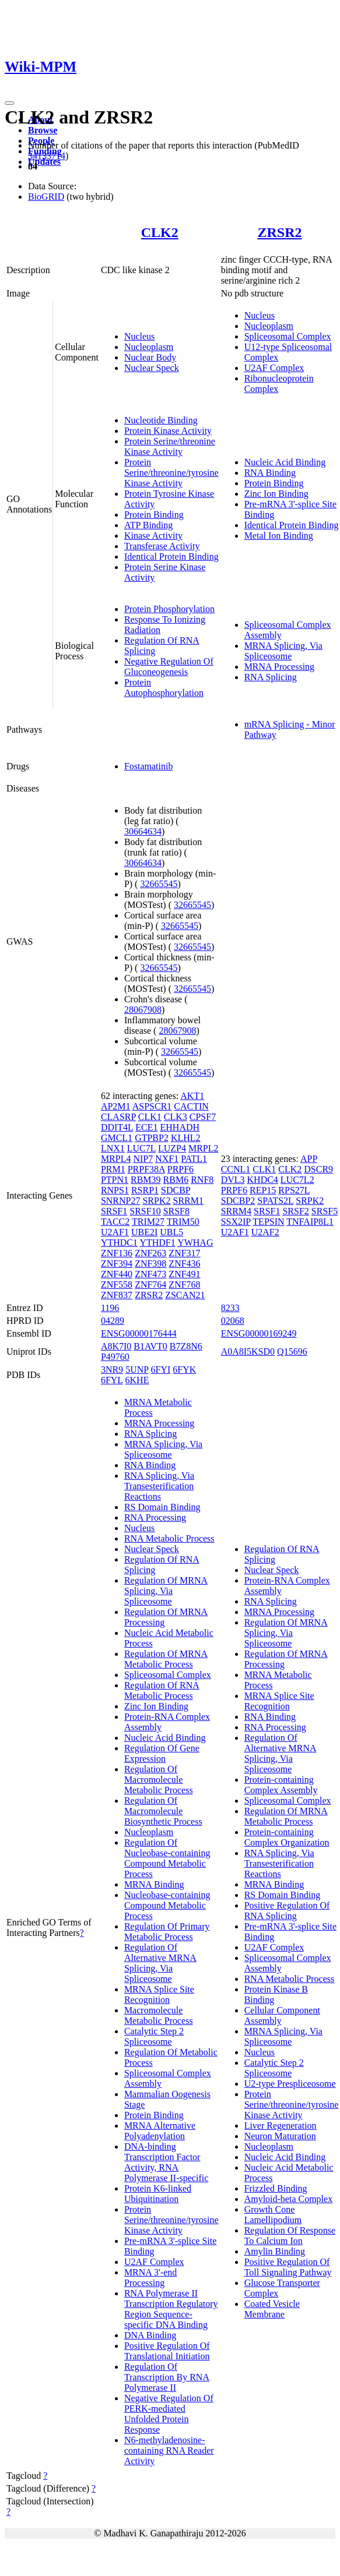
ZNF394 (116, 1263)
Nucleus (139, 336)
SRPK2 (156, 1201)
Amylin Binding (274, 2251)
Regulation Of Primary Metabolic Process (167, 1931)
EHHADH (180, 1127)
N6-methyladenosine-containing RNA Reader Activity (169, 2450)
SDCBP (175, 1190)
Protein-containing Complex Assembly (281, 1785)
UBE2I (144, 1232)
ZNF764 (150, 1284)
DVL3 (233, 1180)
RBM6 (176, 1180)
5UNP (136, 1369)
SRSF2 (295, 1211)
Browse (42, 130)
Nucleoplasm (148, 347)
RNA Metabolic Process (169, 1538)
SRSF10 (144, 1211)
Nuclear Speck (151, 368)
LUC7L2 (297, 1180)
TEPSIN (268, 1222)
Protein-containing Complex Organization (287, 1837)
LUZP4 (172, 1148)
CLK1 (150, 1117)
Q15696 (292, 1351)
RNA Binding (270, 473)
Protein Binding (154, 515)
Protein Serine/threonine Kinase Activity (169, 446)
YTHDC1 (119, 1243)
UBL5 (171, 1232)
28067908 (143, 1010)
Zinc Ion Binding (276, 494)
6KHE (137, 1380)
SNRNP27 (121, 1201)
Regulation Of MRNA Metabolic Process (166, 1659)
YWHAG (195, 1243)
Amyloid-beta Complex (288, 2199)
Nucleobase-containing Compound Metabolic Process (167, 1905)
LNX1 (113, 1148)
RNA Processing (155, 1517)
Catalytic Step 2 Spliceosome (154, 2036)
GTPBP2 (152, 1138)
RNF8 (202, 1180)
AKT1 (192, 1096)
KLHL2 (186, 1138)
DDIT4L (117, 1127)
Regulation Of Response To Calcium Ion (289, 2235)
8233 (230, 1308)
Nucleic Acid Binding (285, 462)
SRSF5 (324, 1211)
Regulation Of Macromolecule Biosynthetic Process (163, 1811)
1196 (110, 1308)
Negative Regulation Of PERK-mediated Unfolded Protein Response (168, 2413)
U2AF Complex (274, 368)
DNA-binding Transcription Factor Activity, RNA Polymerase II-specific (166, 2162)
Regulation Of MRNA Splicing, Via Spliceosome (166, 1590)
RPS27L (294, 1190)
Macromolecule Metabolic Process (158, 2015)
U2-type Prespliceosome (290, 2084)
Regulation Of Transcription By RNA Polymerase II (166, 2377)
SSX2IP (236, 1222)
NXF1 (166, 1159)
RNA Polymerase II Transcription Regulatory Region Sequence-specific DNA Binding (171, 2309)
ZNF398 (150, 1263)
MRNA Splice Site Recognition (159, 1994)
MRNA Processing (279, 667)
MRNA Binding (154, 1884)
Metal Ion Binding (278, 535)
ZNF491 (184, 1274)
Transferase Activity (162, 546)
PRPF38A (146, 1169)
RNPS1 (115, 1190)
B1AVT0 (150, 1346)
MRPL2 (203, 1148)
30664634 (143, 831)
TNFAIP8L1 (310, 1222)
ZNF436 (184, 1263)
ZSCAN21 (185, 1295)
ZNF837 (116, 1295)
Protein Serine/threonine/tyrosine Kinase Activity (171, 472)
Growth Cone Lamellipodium (273, 2214)
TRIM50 (183, 1222)
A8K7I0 (116, 1346)
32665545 (158, 884)
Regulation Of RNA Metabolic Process (161, 1690)
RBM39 (146, 1180)
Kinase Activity (153, 535)
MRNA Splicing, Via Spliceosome (283, 651)
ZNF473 (150, 1274)
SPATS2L (275, 1201)
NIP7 (143, 1159)
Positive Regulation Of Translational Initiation (167, 2351)
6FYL (112, 1380)
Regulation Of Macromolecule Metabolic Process (158, 1779)
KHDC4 (262, 1180)
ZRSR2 (279, 232)
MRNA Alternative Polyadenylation (159, 2131)
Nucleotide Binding (161, 420)
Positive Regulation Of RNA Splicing (287, 1910)
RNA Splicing (270, 677)
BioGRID (46, 197)
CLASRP (118, 1117)
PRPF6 (180, 1169)
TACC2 (115, 1222)
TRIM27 (148, 1222)
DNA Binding (150, 2335)
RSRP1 (145, 1190)
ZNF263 (150, 1253)
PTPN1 (114, 1180)
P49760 (115, 1357)
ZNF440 (116, 1274)
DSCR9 (318, 1169)
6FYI (161, 1369)
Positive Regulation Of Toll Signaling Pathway (288, 2267)
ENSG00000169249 (259, 1333)
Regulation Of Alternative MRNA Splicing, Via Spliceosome (160, 1963)
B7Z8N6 (186, 1346)
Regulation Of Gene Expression (161, 1753)
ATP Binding (148, 525)
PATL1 (194, 1159)
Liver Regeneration (280, 2125)
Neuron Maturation (280, 2136)
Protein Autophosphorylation (164, 687)
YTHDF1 (157, 1243)
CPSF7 (203, 1117)
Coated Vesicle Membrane (272, 2309)
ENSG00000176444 (139, 1333)
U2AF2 (265, 1232)
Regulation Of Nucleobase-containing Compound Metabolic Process (167, 1858)
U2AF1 (115, 1232)
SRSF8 (176, 1211)
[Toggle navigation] (9, 103)
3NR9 (112, 1369)
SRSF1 (114, 1211)
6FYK (184, 1369)
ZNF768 (184, 1284)
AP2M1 (116, 1106)
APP (308, 1159)
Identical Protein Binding (171, 556)
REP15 (263, 1190)
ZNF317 (184, 1253)
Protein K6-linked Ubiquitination (157, 2193)
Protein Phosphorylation (169, 609)
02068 (232, 1321)
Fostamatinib (148, 766)
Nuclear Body (150, 357)
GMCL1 (116, 1138)
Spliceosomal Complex (287, 336)
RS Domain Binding (162, 1507)
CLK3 (175, 1117)
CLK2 (159, 232)
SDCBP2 (238, 1201)
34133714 (46, 156)
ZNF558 (116, 1284)
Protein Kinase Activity (168, 431)
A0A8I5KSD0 (248, 1351)
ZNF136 (116, 1253)
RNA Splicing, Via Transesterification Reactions (159, 1486)
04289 (112, 1321)
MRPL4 (116, 1159)
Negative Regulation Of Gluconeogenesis (168, 666)
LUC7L (141, 1148)
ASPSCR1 (152, 1106)
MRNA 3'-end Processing (150, 2277)
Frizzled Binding (275, 2188)
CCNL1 (236, 1169)
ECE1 (146, 1127)
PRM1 (113, 1169)
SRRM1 (188, 1201)
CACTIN (191, 1106)
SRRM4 (236, 1211)
